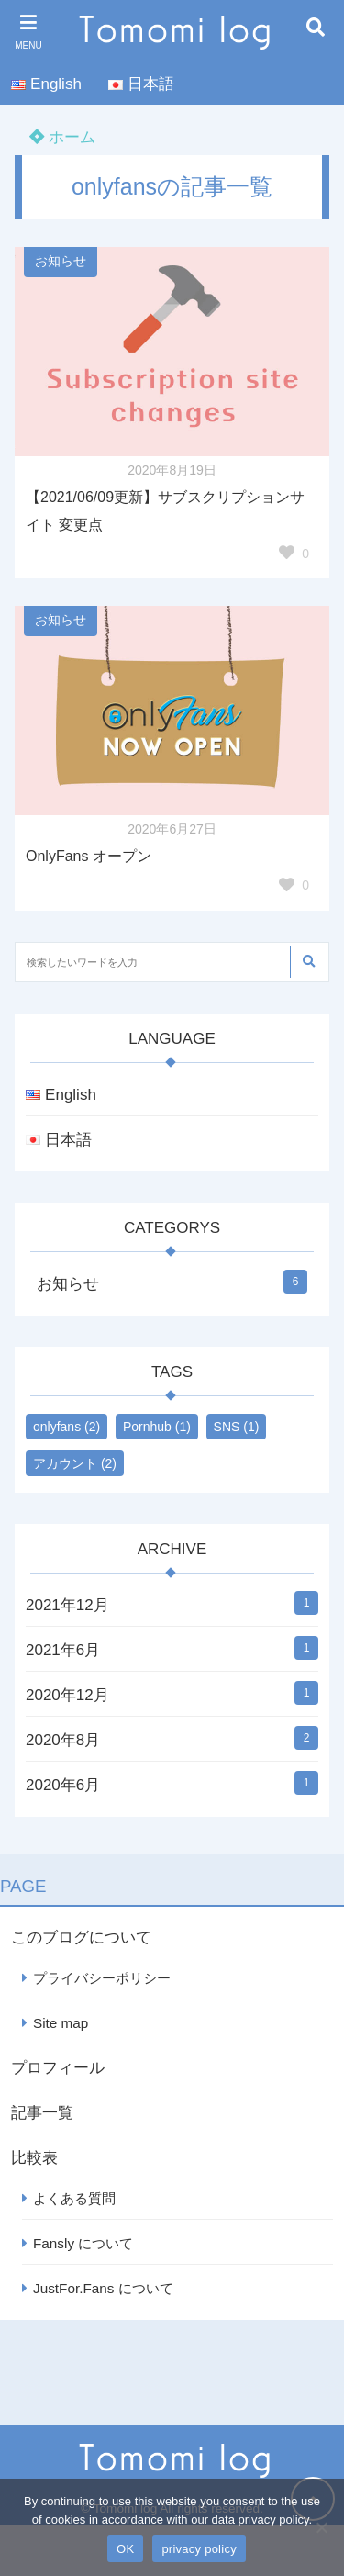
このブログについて (81, 1937)
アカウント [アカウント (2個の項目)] (75, 1463)
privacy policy (199, 2549)
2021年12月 (67, 1605)
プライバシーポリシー (102, 1978)
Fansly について (83, 2243)
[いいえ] (321, 2527)
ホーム (62, 137)
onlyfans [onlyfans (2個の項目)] (66, 1426)
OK (125, 2549)
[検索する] (308, 962)
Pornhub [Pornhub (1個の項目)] (157, 1426)
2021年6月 (63, 1650)
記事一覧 (42, 2113)
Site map (60, 2023)
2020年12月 (67, 1695)
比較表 (34, 2158)
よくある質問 (74, 2198)
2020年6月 (63, 1785)
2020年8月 (63, 1740)
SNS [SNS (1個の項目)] (237, 1426)
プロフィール (58, 2068)
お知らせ (60, 261)
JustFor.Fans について (103, 2288)
